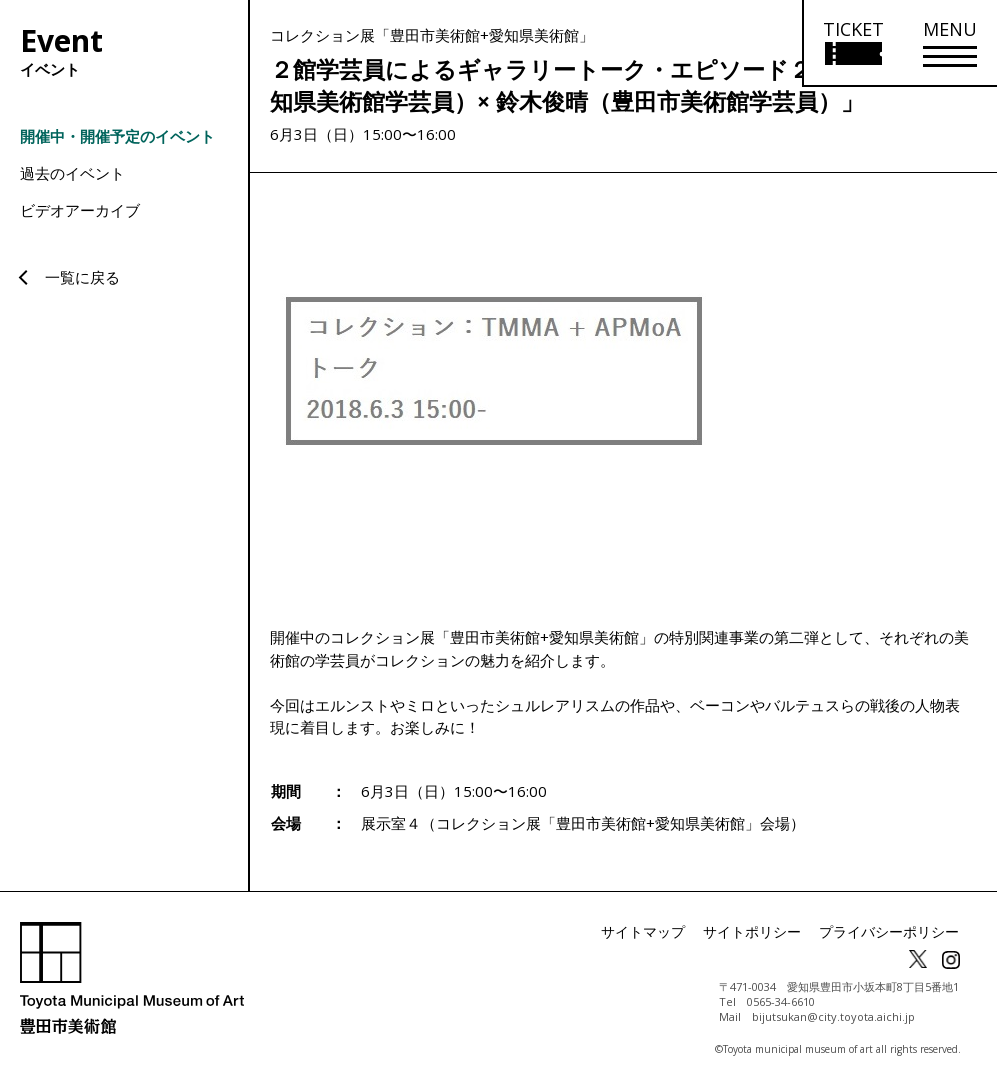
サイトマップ (683, 932)
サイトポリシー (779, 932)
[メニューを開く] (950, 43)
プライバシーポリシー (899, 932)
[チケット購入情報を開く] (852, 43)
